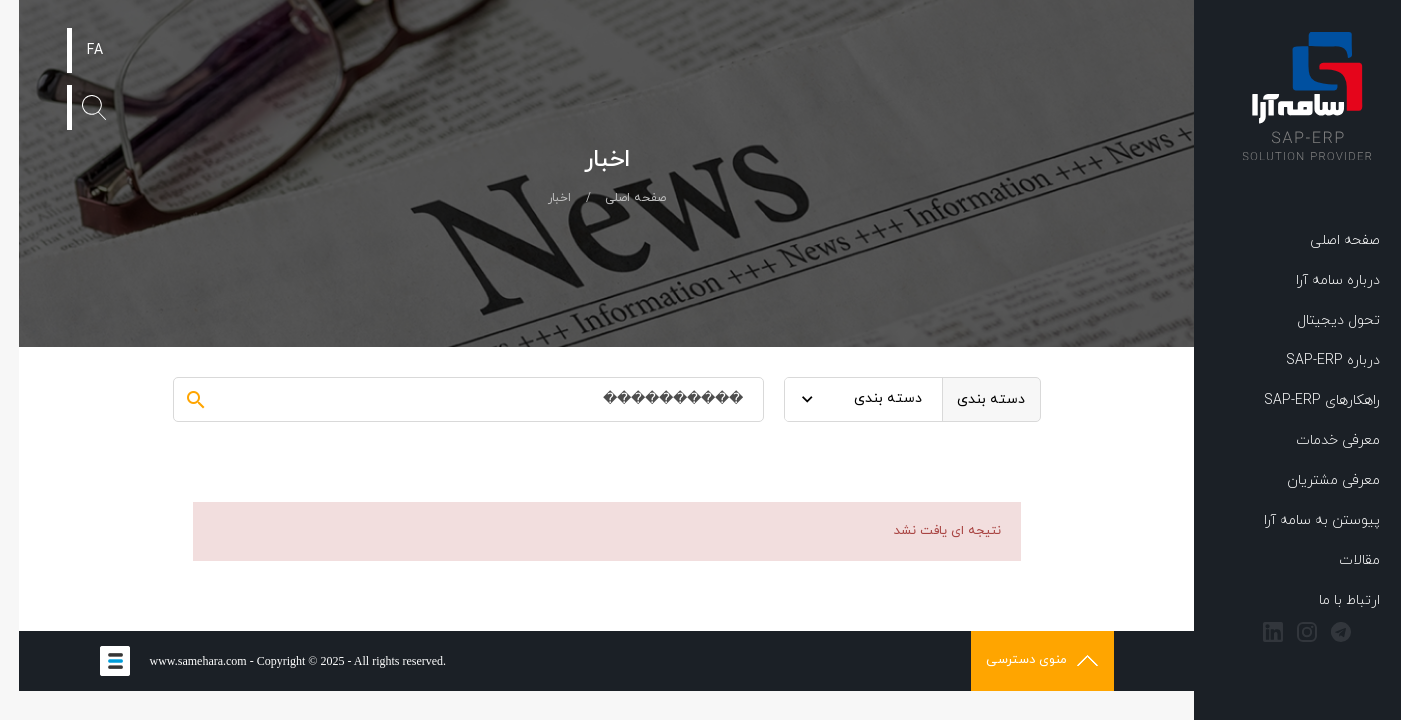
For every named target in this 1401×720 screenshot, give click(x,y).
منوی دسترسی (1023, 660)
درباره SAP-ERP (1314, 360)
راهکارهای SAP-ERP (1303, 400)
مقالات (1340, 560)
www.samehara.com (179, 661)
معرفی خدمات (1319, 440)
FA (76, 50)
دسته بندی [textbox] (869, 398)
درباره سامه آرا (1319, 280)
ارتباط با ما (1330, 600)
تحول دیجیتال (1319, 320)
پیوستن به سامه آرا (1303, 520)
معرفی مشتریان (1314, 480)
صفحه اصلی (1326, 240)
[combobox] (844, 399)
